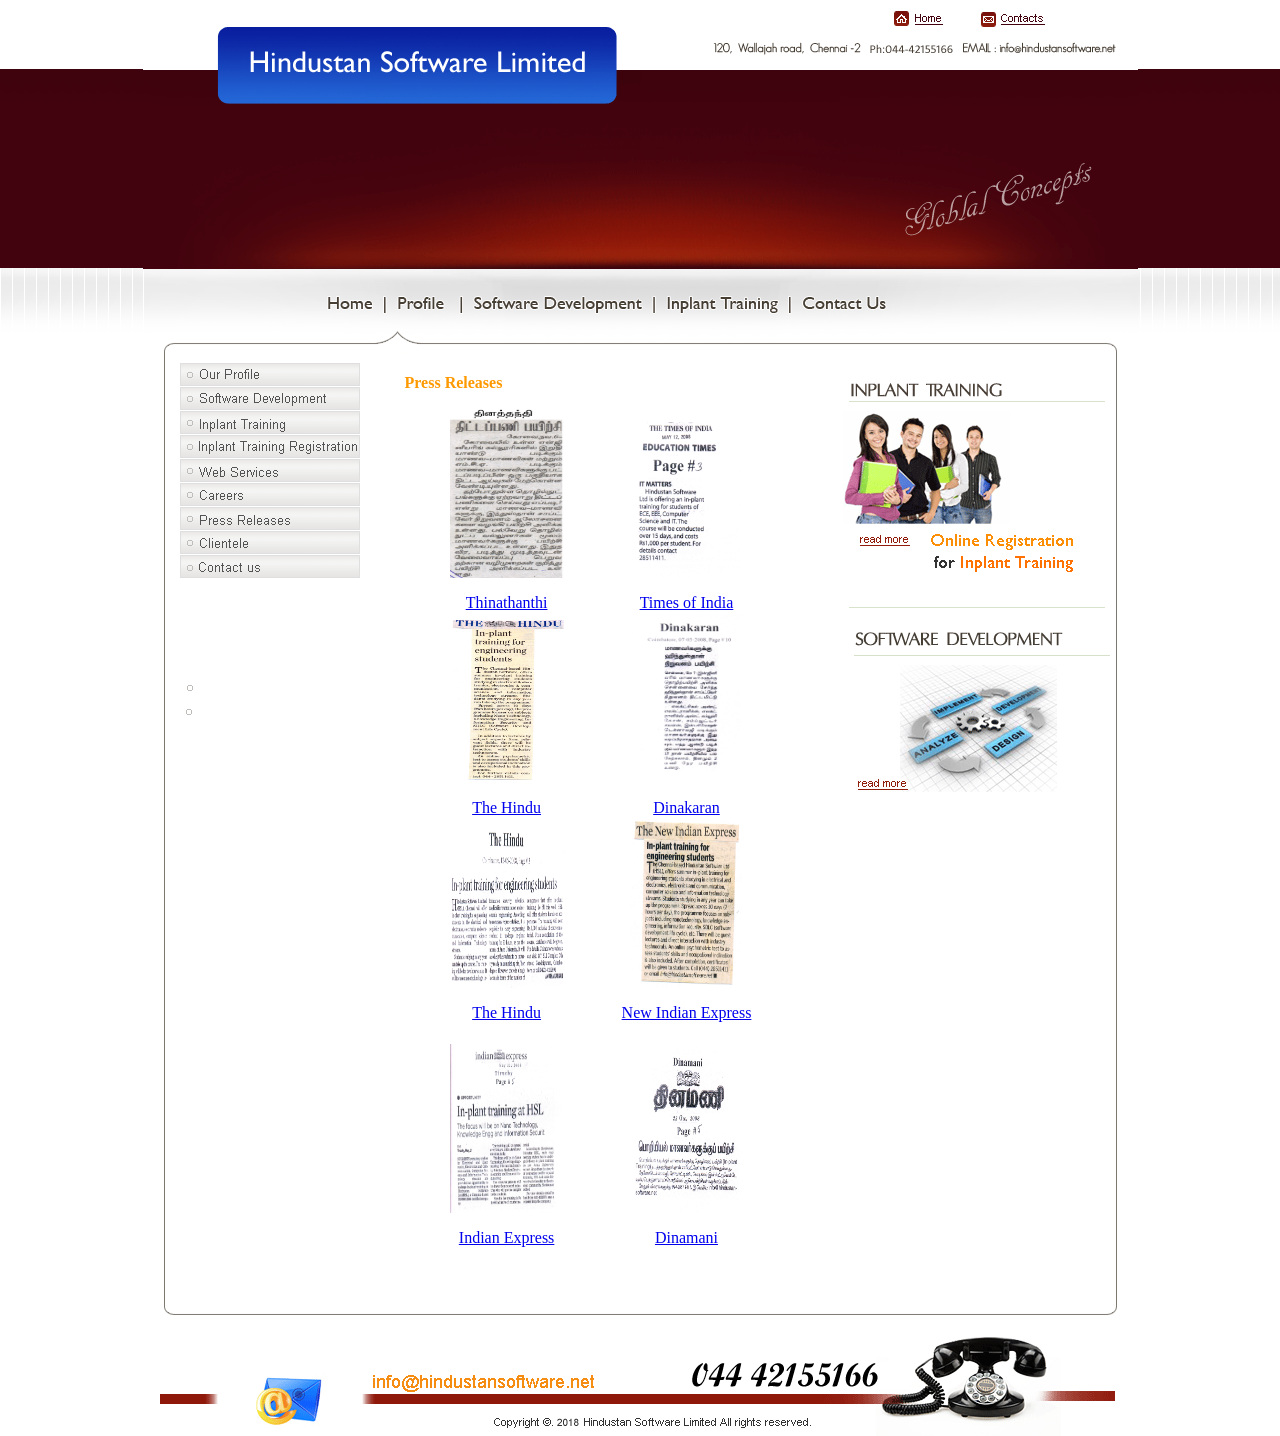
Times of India (687, 602)
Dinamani (686, 1237)
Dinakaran (686, 807)
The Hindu (506, 807)
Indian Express (507, 1237)
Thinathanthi (507, 602)
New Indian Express (687, 1012)
